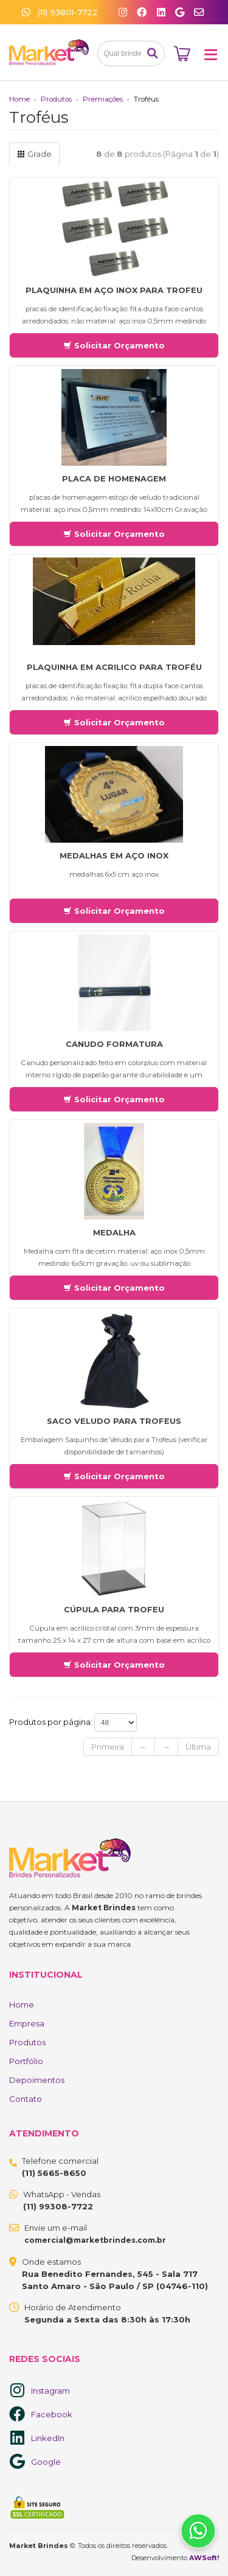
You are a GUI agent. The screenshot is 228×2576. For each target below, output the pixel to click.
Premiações (103, 99)
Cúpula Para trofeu (114, 1609)
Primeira (107, 1747)
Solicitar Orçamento (114, 345)
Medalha (114, 1232)
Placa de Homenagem (114, 478)
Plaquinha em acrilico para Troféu (114, 667)
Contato (25, 2099)
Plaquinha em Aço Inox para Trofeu (114, 290)
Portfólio (26, 2061)
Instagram (50, 2390)
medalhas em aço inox (114, 855)
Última (198, 1747)
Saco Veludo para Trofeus (114, 1421)
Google (46, 2462)
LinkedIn (47, 2438)
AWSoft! (204, 2558)
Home (19, 99)
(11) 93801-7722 (60, 12)
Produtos (56, 99)
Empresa (26, 2023)
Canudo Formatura (114, 1044)
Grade (34, 154)
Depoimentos (36, 2080)
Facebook (51, 2414)
